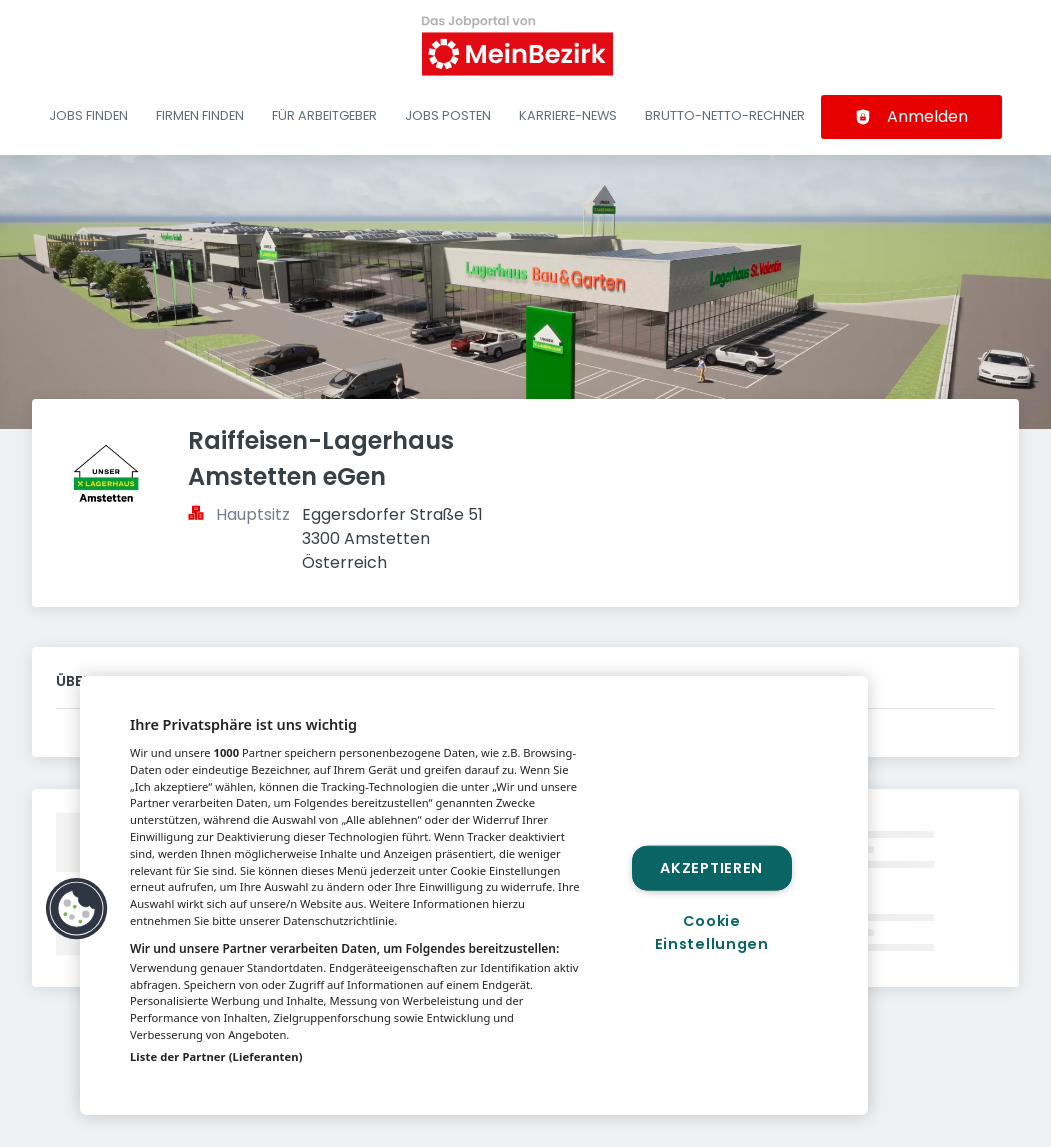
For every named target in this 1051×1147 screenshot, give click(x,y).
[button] (77, 909)
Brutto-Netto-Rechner (725, 115)
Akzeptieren (711, 867)
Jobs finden (88, 115)
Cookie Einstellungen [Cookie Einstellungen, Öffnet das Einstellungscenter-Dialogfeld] (712, 932)
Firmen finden (200, 115)
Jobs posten (448, 115)
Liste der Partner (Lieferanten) (216, 1056)
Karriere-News (568, 115)
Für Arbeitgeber (324, 115)
